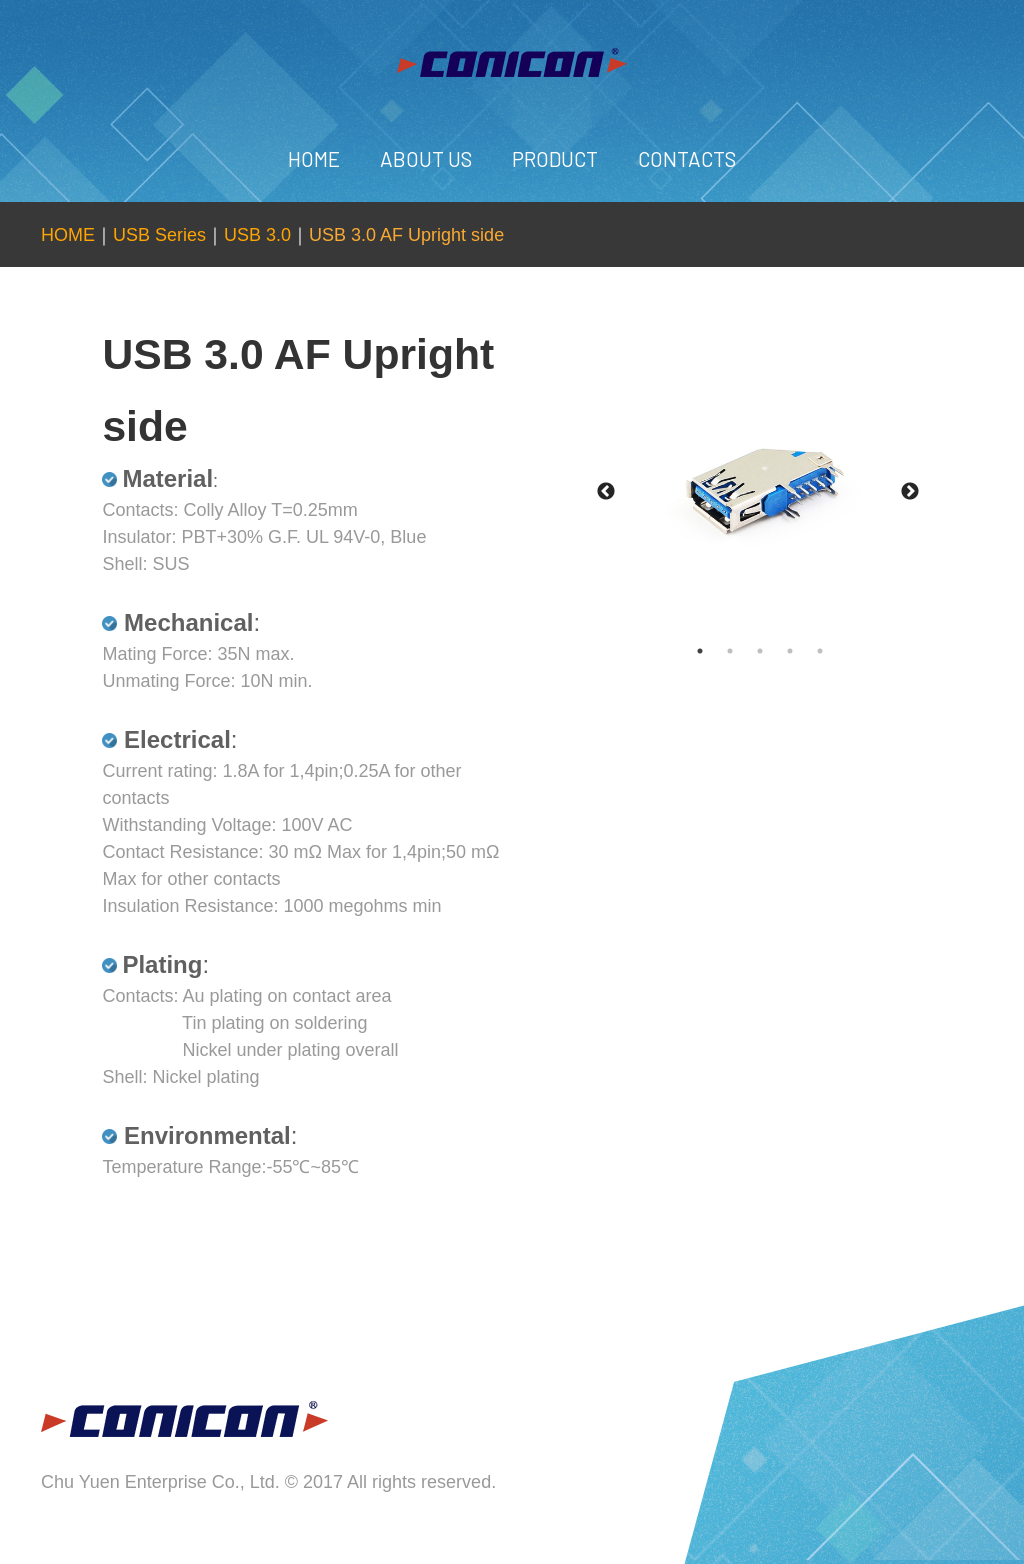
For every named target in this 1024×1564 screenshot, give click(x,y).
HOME (314, 158)
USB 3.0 (257, 235)
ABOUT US (426, 158)
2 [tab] (750, 651)
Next (910, 492)
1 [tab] (720, 651)
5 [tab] (840, 651)
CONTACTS (687, 158)
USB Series (159, 235)
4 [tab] (810, 651)
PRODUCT (555, 158)
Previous (606, 492)
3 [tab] (780, 651)
